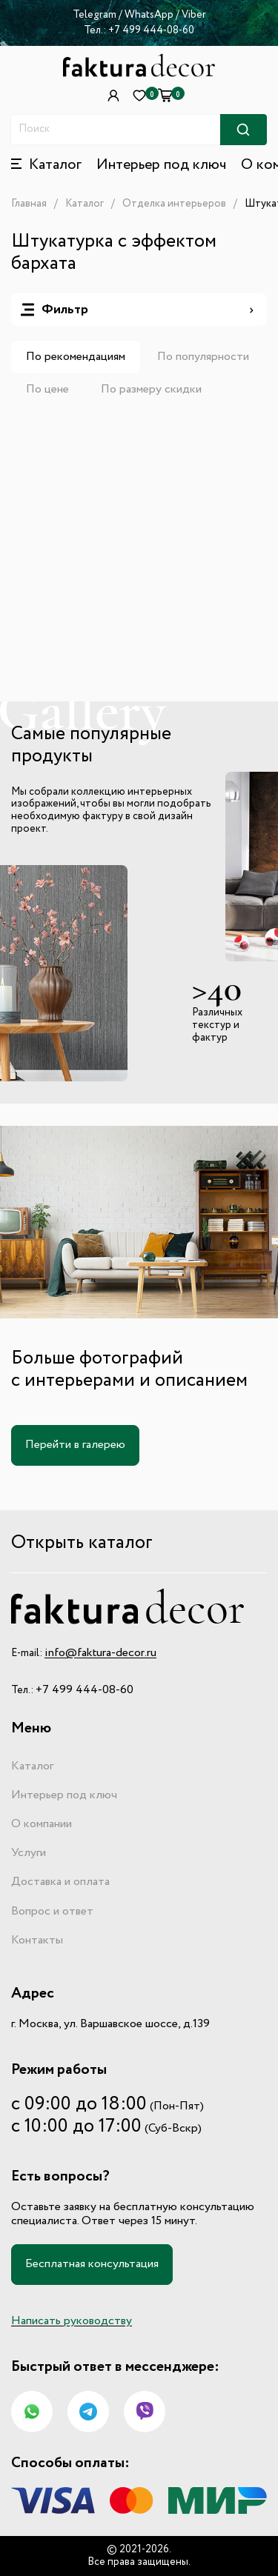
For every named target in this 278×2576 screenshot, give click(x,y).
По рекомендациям (75, 357)
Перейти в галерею (75, 1445)
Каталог (84, 203)
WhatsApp (150, 15)
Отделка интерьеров (174, 203)
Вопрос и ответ (52, 1912)
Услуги (28, 1853)
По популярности (203, 357)
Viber (194, 15)
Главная (29, 203)
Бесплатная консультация (92, 2264)
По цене (47, 390)
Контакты (37, 1940)
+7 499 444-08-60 (151, 30)
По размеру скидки (151, 390)
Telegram (94, 15)
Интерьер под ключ (161, 165)
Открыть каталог (82, 1543)
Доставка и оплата (60, 1882)
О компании (41, 1824)
